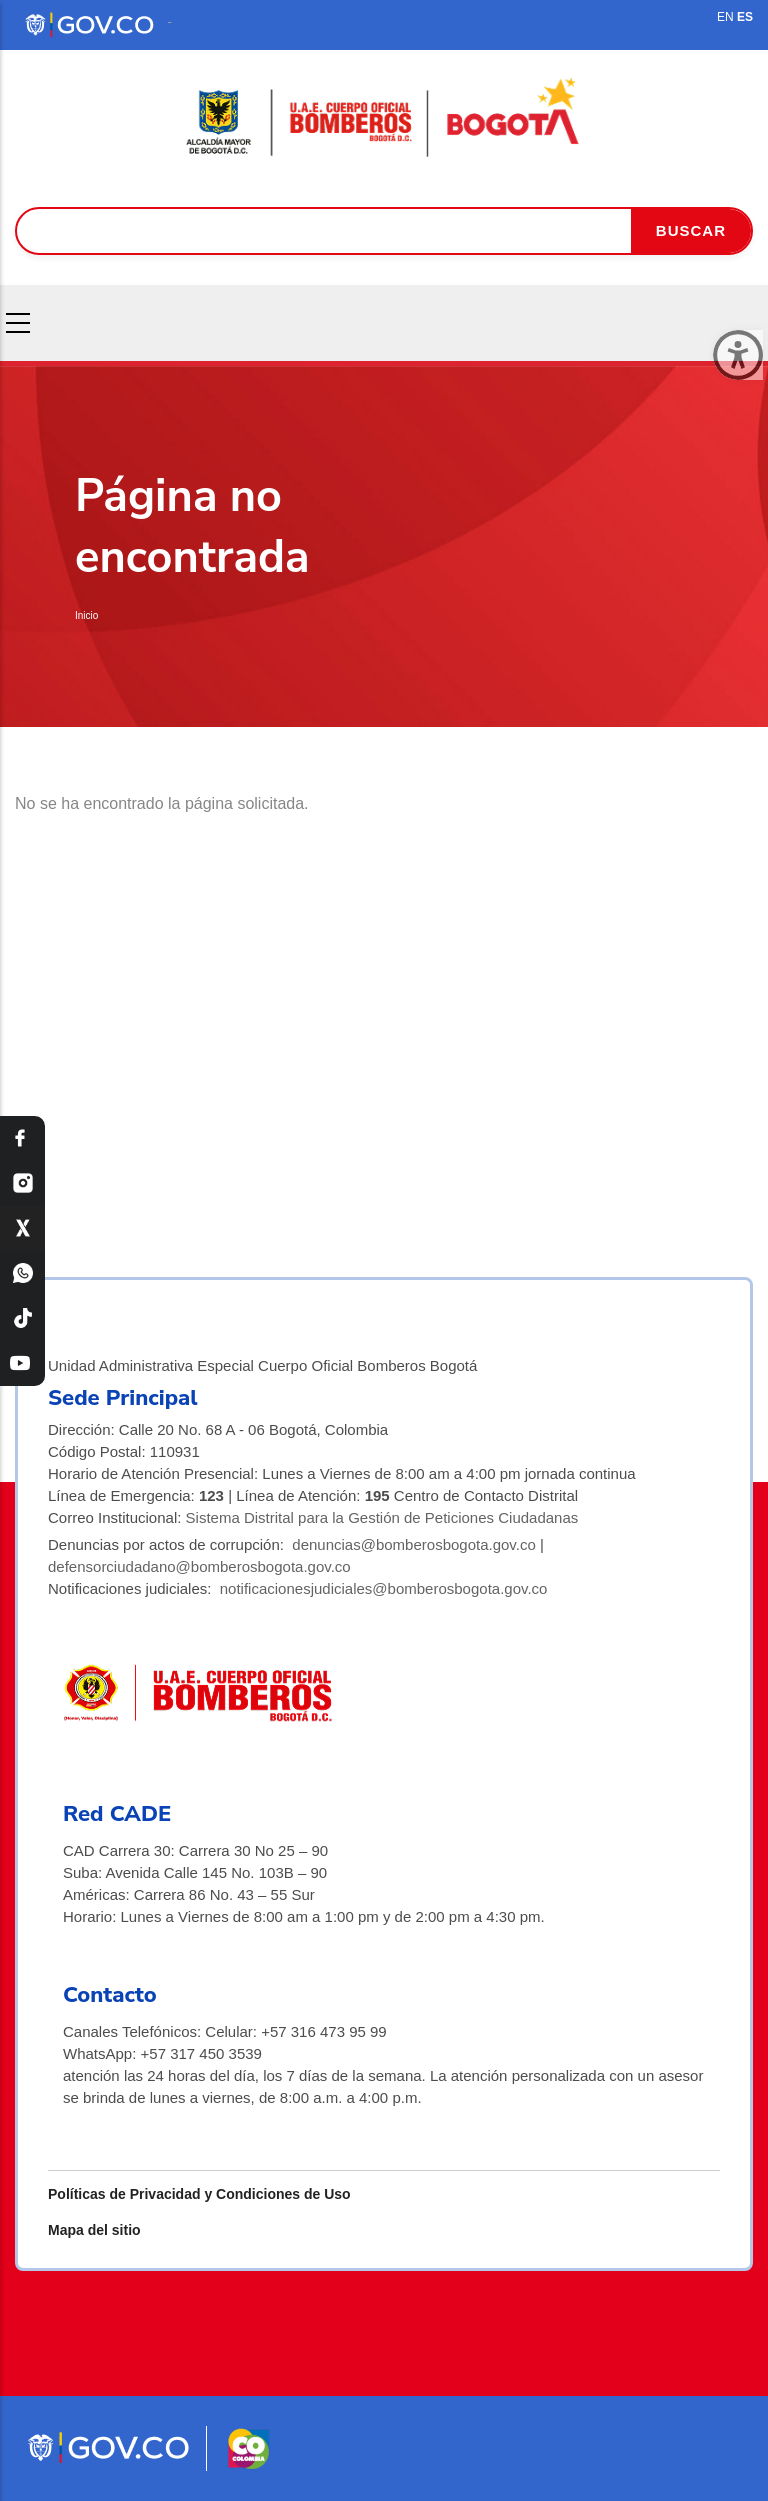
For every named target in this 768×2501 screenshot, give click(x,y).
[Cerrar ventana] (738, 355)
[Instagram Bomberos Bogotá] (22, 1183)
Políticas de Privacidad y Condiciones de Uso (199, 2194)
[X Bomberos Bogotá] (22, 1228)
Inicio (86, 615)
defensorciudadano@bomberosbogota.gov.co (199, 1566)
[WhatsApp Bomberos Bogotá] (22, 1273)
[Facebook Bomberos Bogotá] (22, 1138)
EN (725, 17)
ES (745, 17)
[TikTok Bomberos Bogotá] (22, 1318)
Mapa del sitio (94, 2230)
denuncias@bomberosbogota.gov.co (413, 1544)
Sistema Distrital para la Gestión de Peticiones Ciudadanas (382, 1517)
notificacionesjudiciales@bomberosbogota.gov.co (384, 1588)
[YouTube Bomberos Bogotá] (22, 1363)
